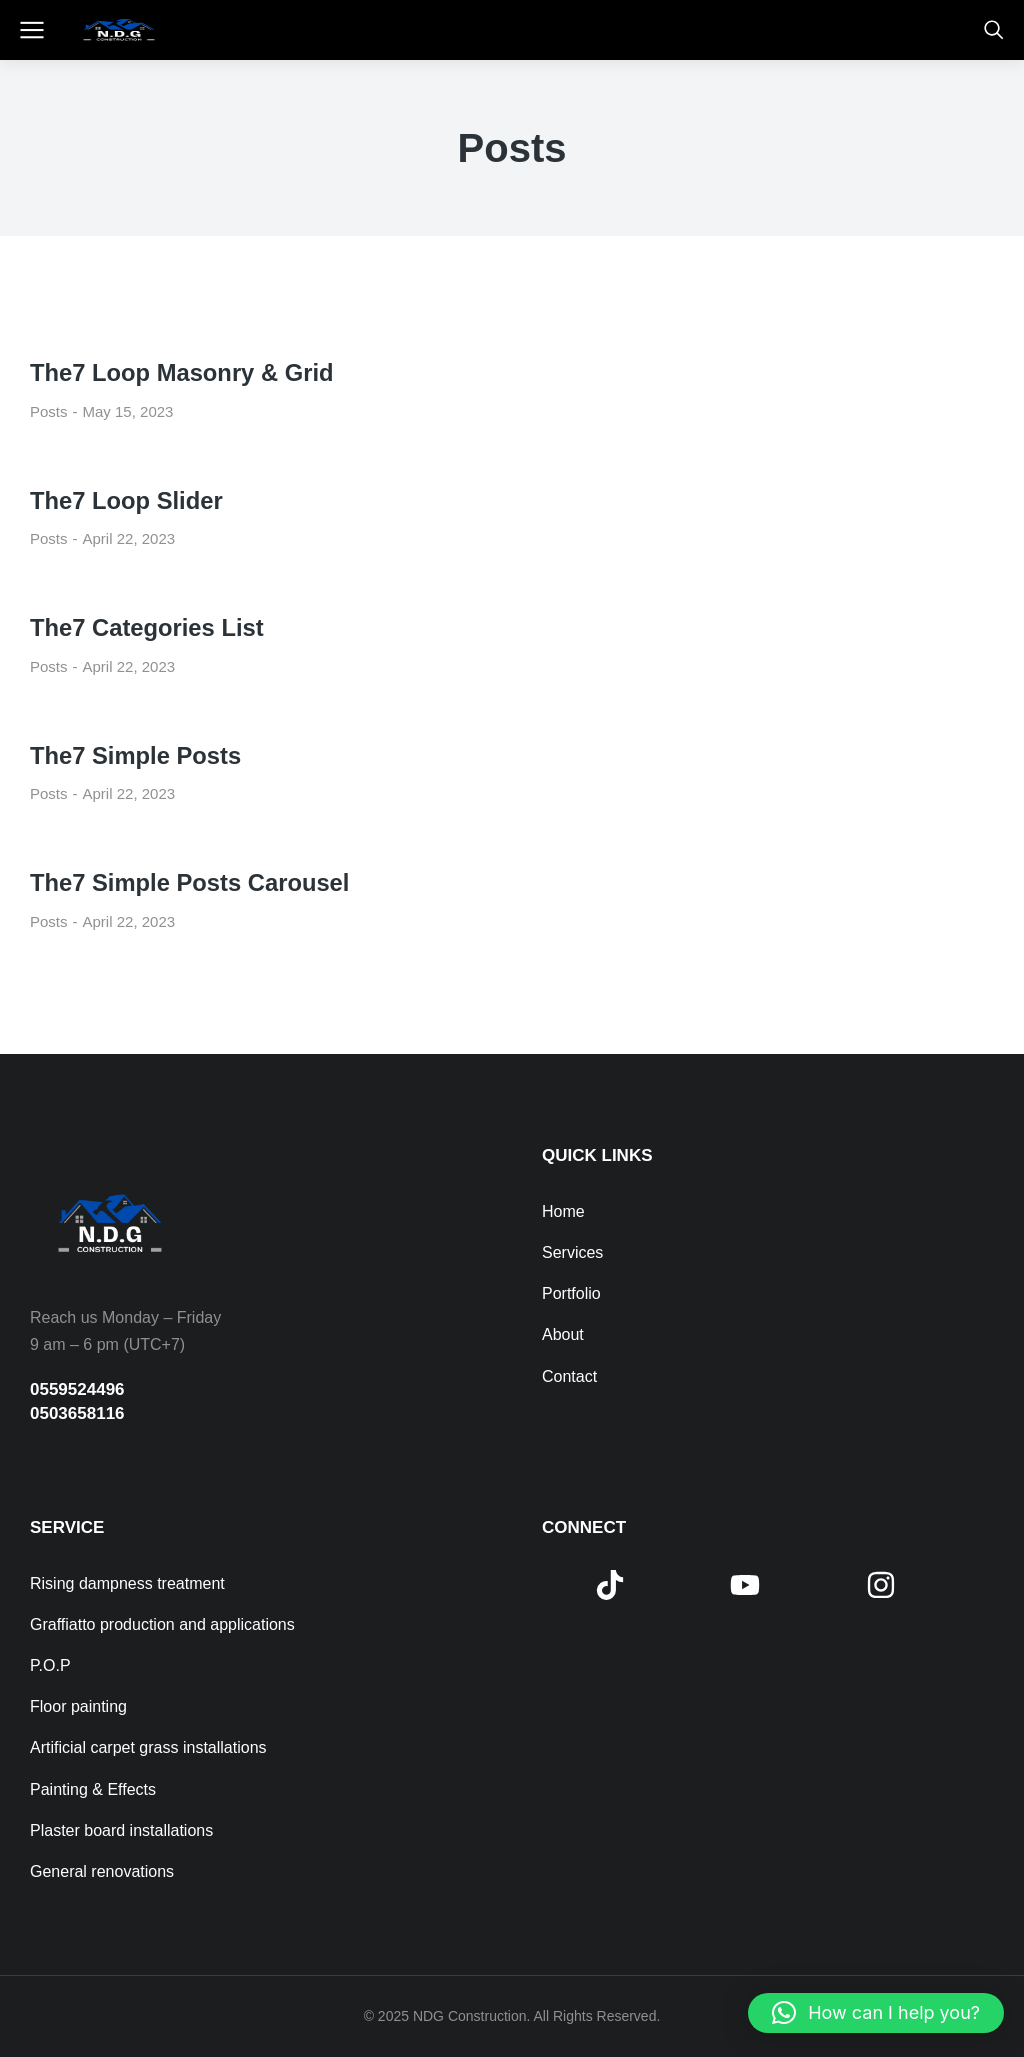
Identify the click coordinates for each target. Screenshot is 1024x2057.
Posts (49, 411)
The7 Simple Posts (136, 755)
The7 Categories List (148, 627)
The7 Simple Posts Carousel (191, 882)
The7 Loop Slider (127, 500)
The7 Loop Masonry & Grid (183, 372)
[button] (876, 2013)
